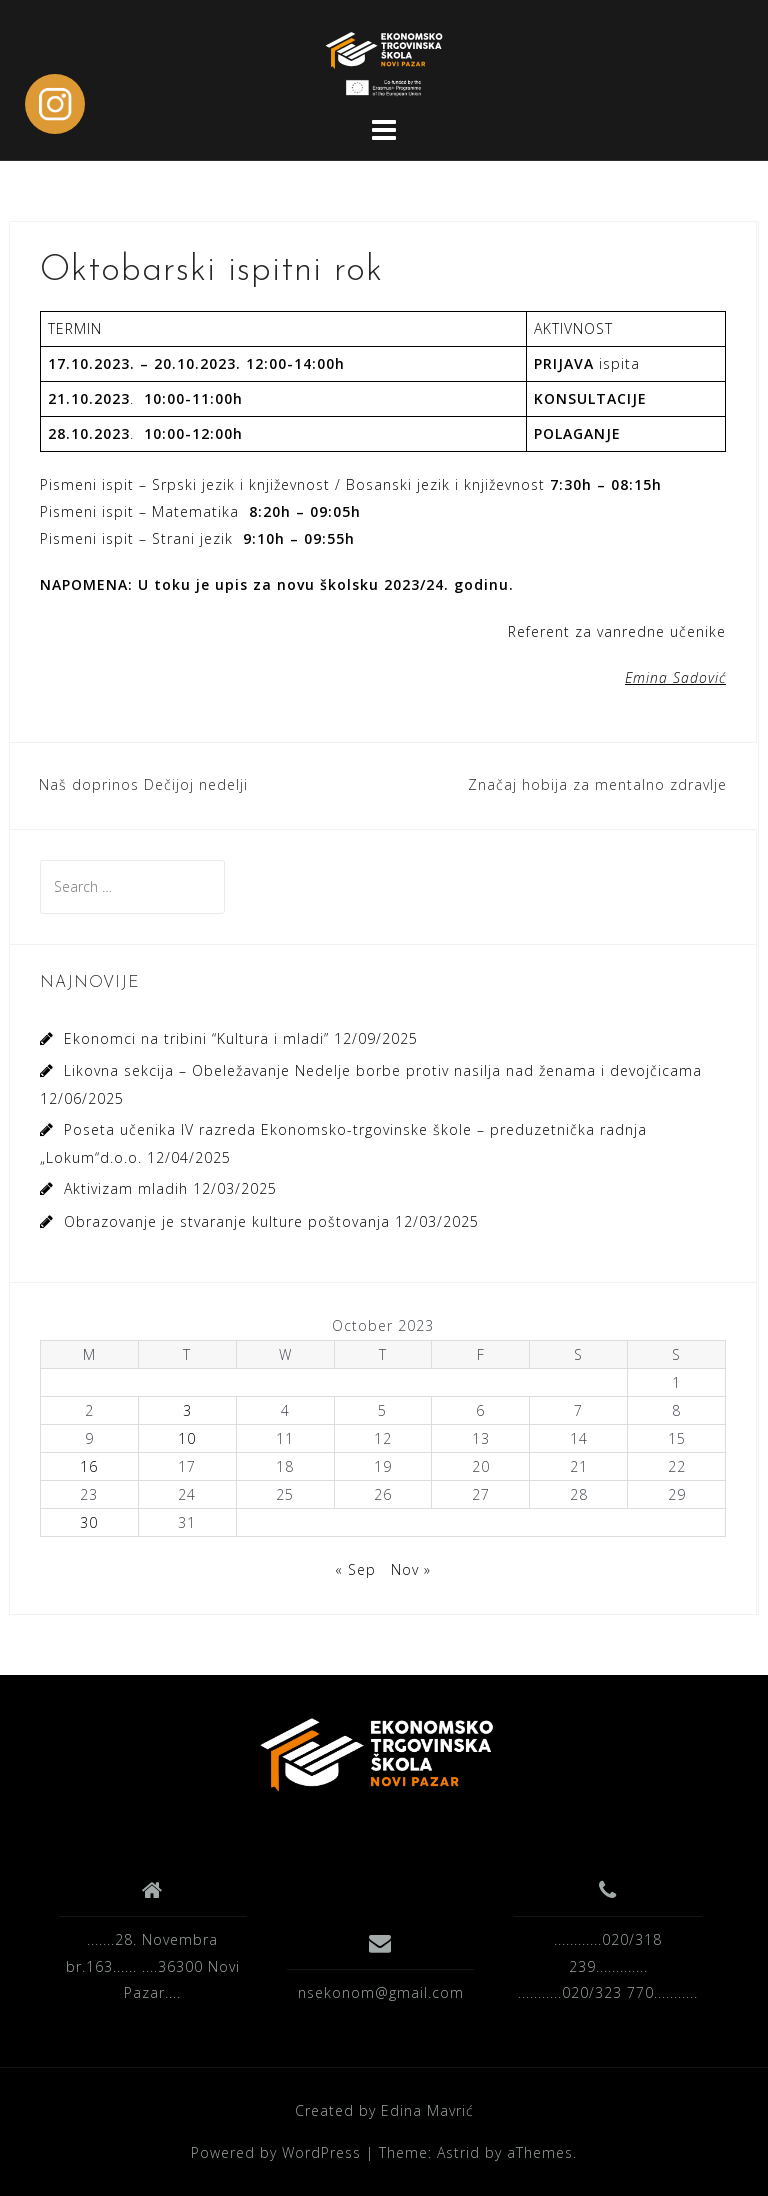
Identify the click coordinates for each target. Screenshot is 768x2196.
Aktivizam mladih (126, 1188)
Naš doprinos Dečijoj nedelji (143, 784)
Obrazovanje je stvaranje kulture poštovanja (227, 1221)
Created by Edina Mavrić (384, 2110)
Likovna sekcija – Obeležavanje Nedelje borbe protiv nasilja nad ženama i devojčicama (383, 1070)
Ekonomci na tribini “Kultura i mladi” (196, 1038)
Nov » (411, 1569)
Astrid (458, 2152)
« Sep (355, 1569)
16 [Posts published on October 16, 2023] (89, 1466)
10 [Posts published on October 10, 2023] (187, 1438)
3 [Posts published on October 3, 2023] (187, 1410)
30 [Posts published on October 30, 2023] (89, 1522)
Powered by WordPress (276, 2152)
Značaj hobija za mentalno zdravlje (597, 784)
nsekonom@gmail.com (381, 1992)
